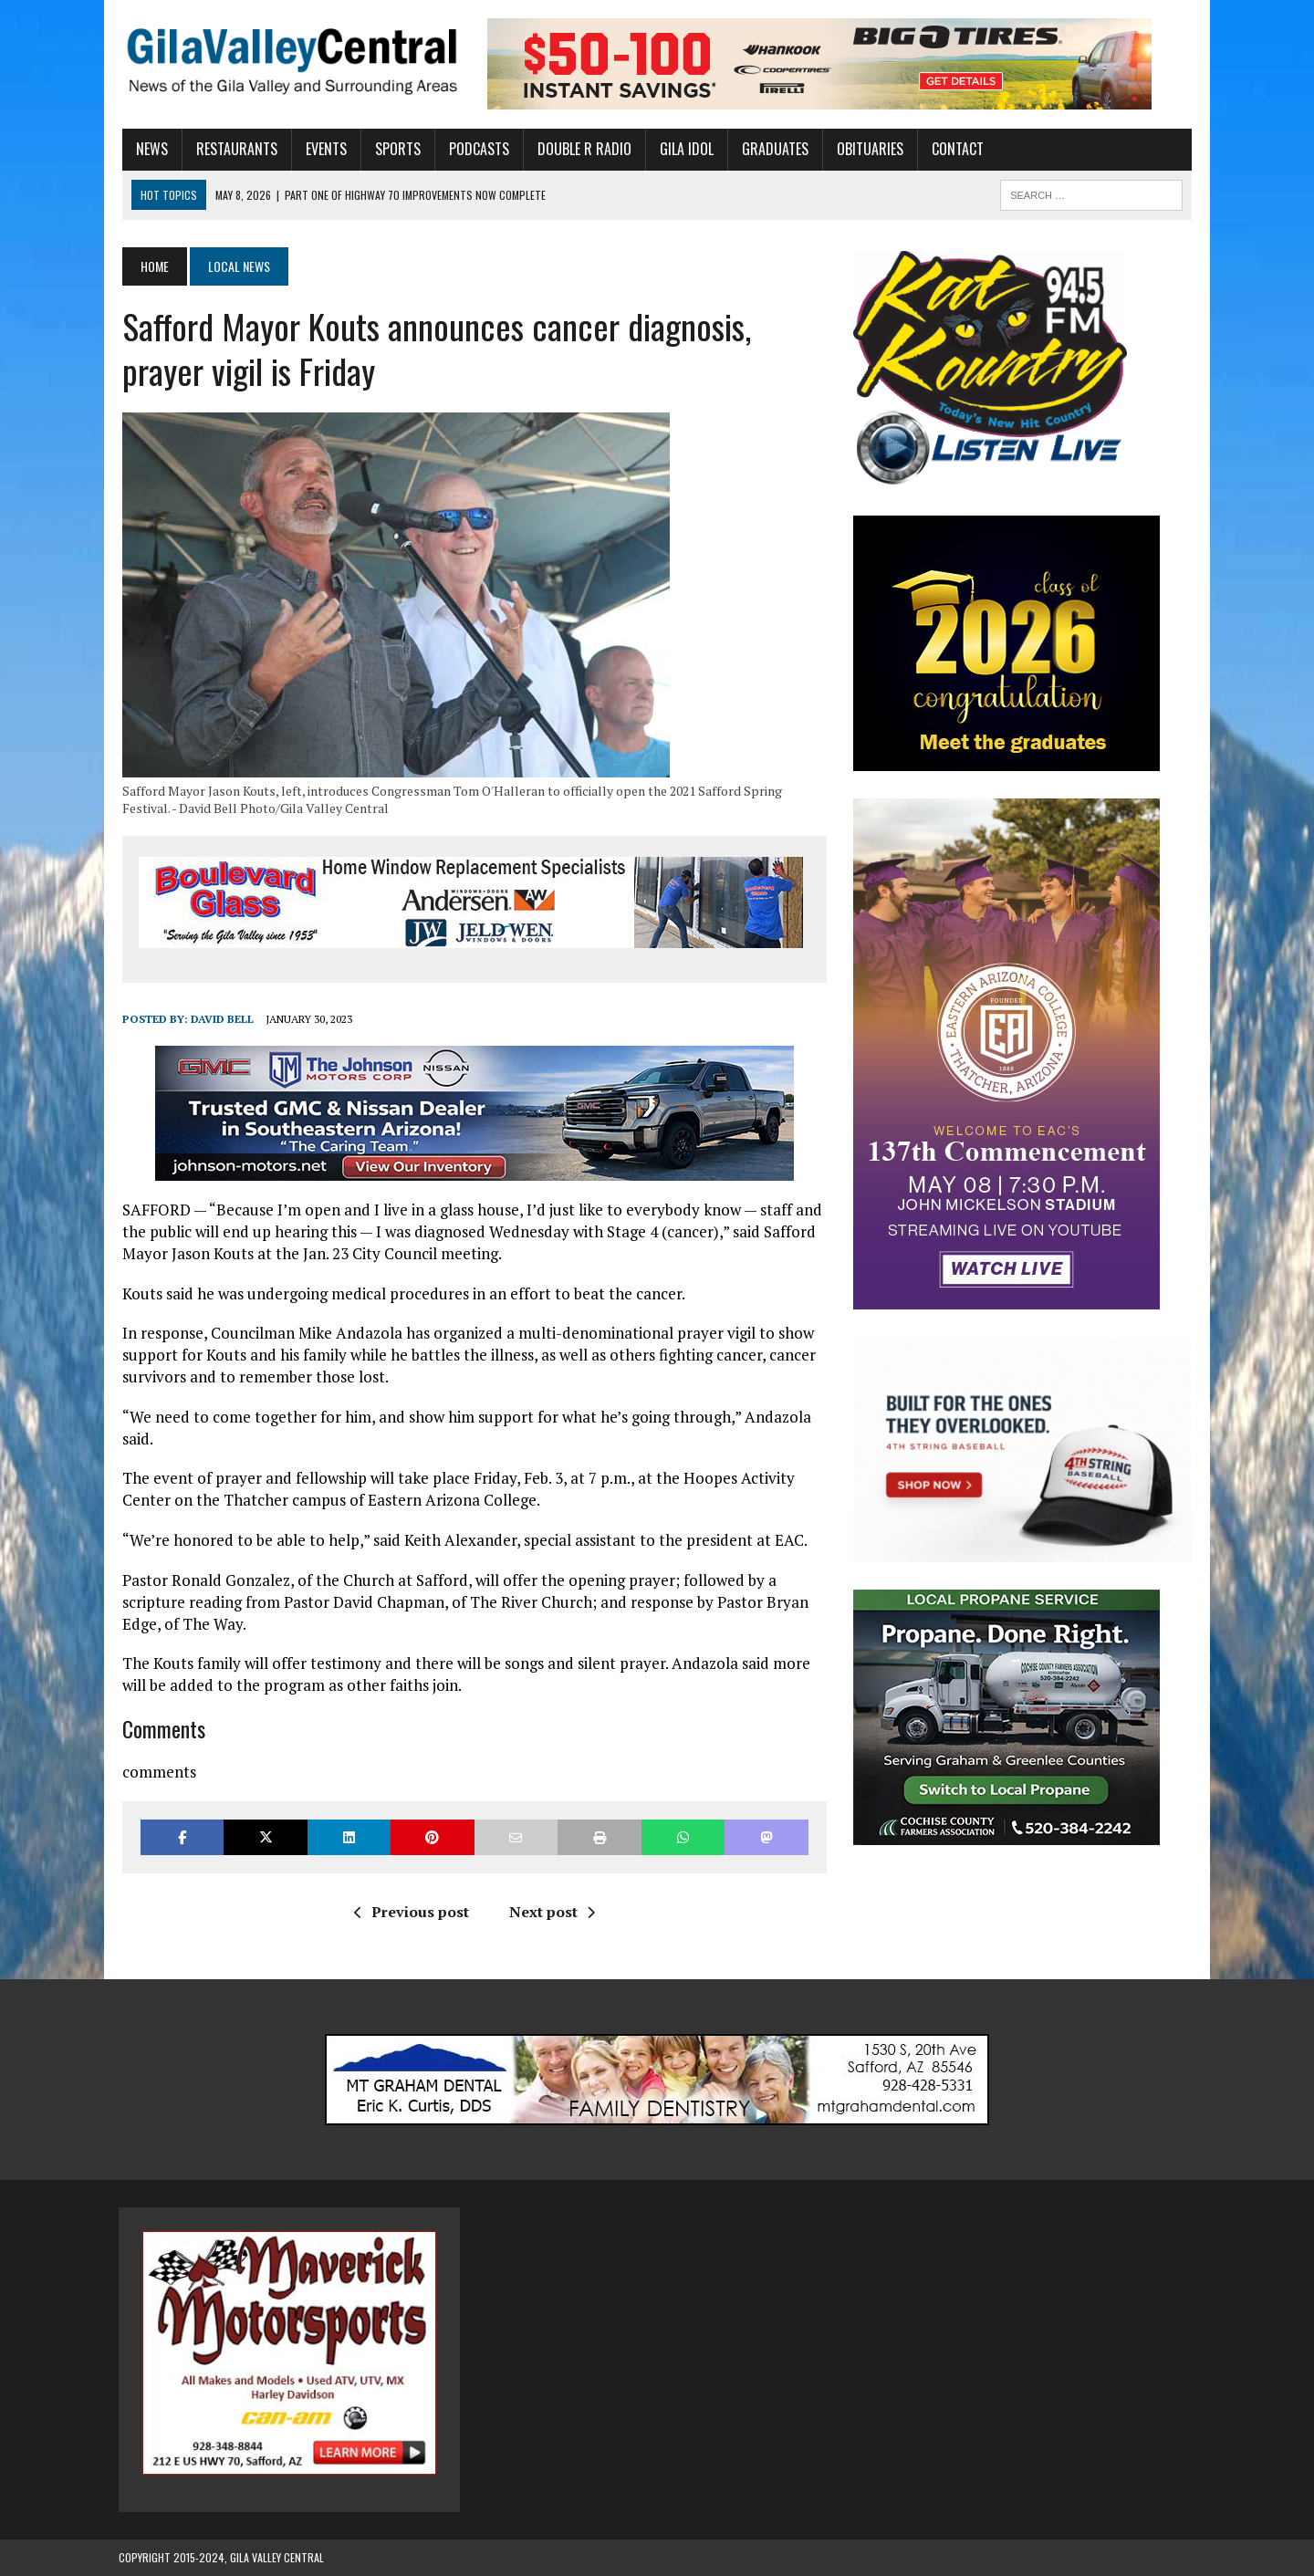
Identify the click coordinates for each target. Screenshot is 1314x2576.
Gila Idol (683, 149)
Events (322, 149)
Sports (394, 149)
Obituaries (866, 149)
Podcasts (475, 149)
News (148, 149)
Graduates (771, 149)
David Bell (218, 1019)
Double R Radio (581, 149)
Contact (954, 149)
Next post (550, 1912)
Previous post (409, 1912)
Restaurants (233, 149)
